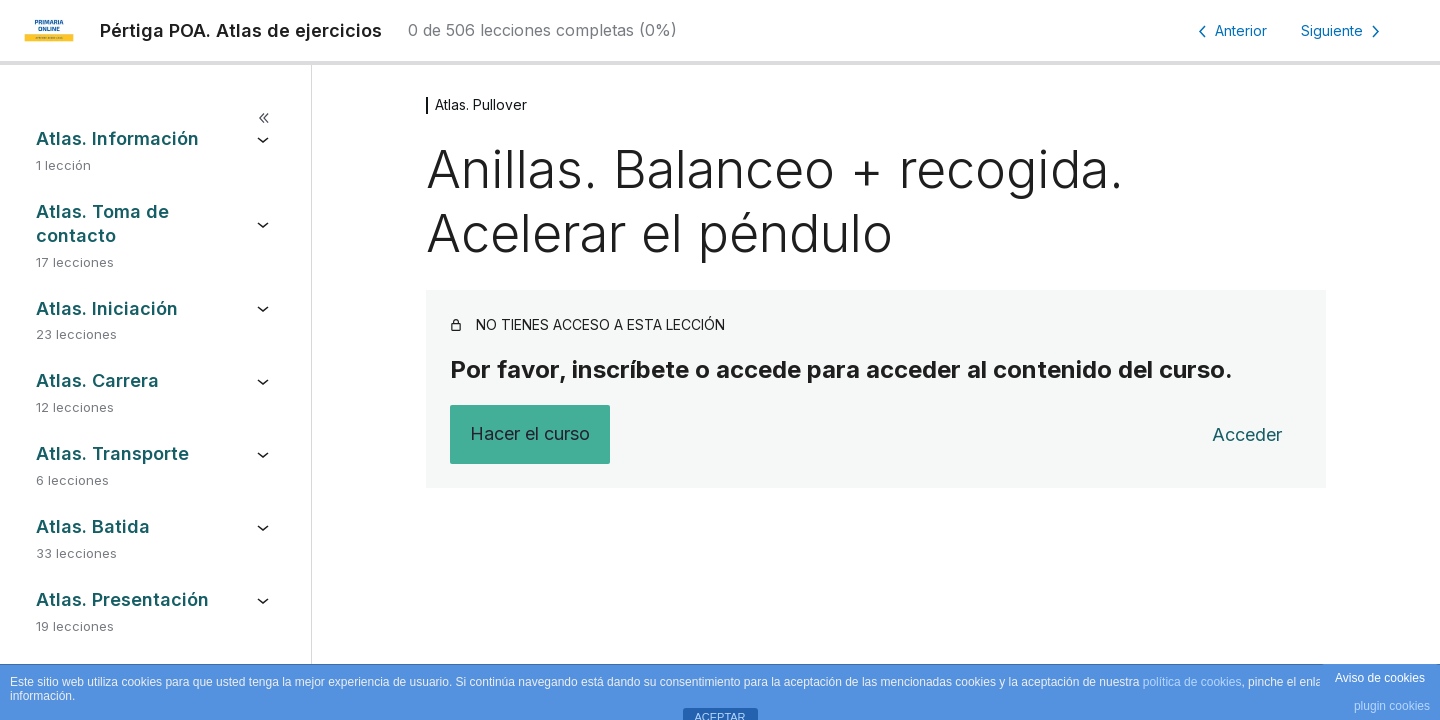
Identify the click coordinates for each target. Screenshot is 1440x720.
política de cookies (1192, 682)
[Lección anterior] (1229, 31)
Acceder (1247, 434)
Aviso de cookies (1380, 678)
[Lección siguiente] (1344, 31)
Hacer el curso (530, 433)
